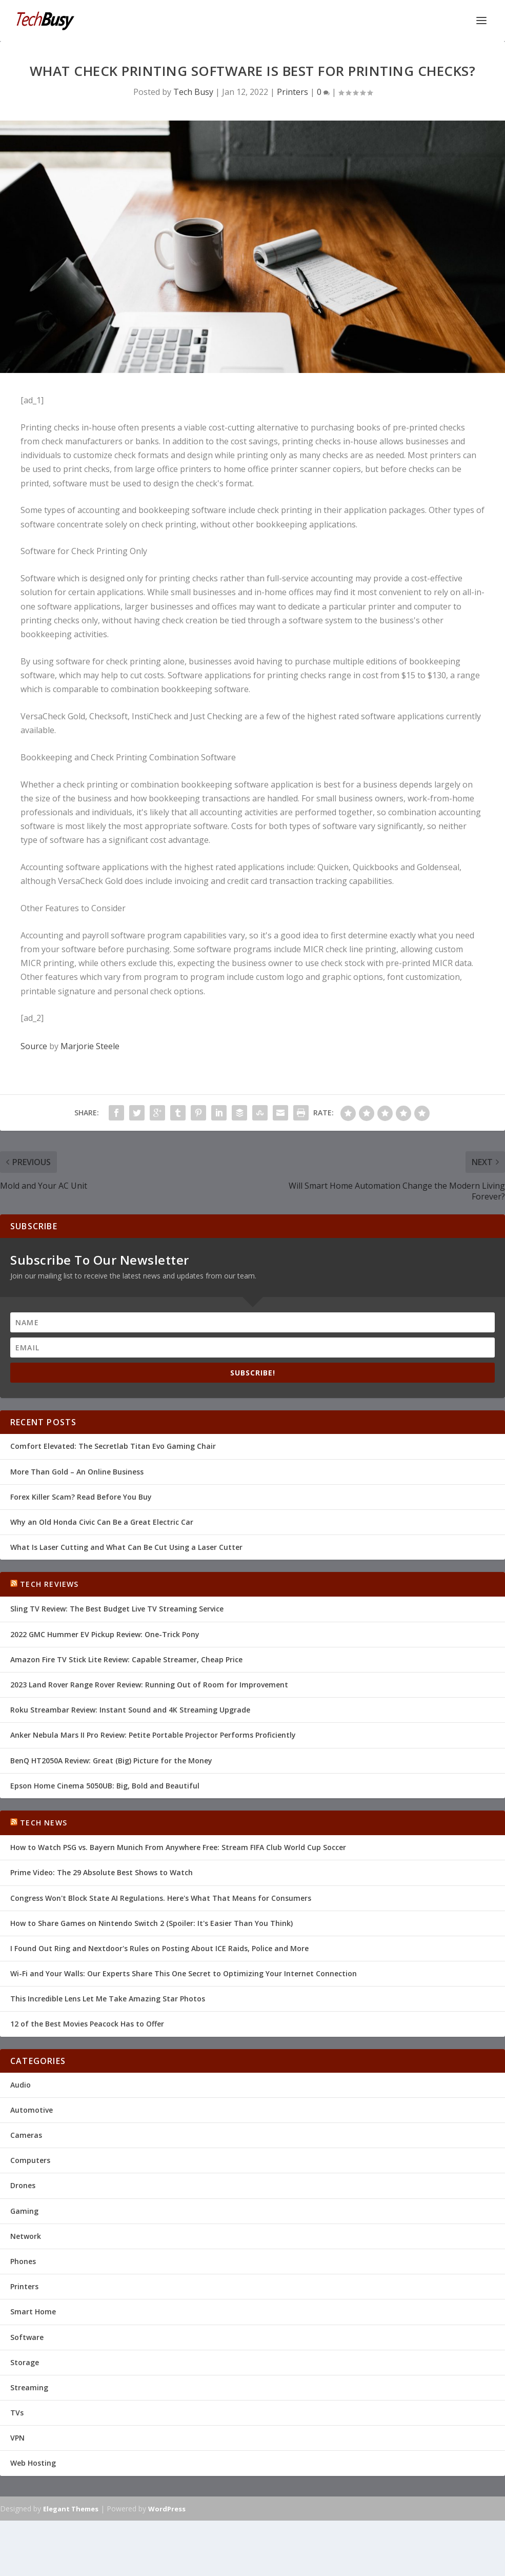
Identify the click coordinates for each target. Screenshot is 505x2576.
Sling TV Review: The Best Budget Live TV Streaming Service (117, 1609)
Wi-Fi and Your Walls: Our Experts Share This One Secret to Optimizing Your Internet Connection (183, 1973)
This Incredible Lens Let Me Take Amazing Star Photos (107, 1998)
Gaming (24, 2211)
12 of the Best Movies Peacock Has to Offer (87, 2024)
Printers (292, 91)
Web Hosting (33, 2463)
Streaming (29, 2387)
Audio (20, 2085)
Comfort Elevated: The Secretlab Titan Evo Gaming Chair (113, 1446)
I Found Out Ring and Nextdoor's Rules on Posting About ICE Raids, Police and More (159, 1948)
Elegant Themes (70, 2508)
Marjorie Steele (89, 1046)
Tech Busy (193, 91)
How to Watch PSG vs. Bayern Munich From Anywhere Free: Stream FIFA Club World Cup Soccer (178, 1847)
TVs (17, 2412)
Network (25, 2236)
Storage (24, 2362)
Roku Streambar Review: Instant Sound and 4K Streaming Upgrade (130, 1710)
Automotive (31, 2110)
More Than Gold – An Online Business (77, 1472)
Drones (22, 2185)
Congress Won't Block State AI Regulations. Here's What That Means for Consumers (160, 1898)
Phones (23, 2261)
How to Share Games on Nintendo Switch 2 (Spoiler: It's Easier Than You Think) (151, 1923)
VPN (17, 2438)
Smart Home (33, 2311)
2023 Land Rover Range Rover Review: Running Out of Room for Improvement (149, 1684)
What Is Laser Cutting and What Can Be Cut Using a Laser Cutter (126, 1547)
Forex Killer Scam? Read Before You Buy (81, 1497)
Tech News (43, 1822)
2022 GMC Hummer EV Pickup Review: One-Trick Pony (104, 1634)
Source (34, 1046)
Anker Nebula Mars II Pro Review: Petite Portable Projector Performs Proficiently (153, 1735)
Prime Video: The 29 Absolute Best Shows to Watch (101, 1872)
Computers (30, 2160)
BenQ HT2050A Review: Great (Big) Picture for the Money (111, 1760)
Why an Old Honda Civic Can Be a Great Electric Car (101, 1522)
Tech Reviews (49, 1584)
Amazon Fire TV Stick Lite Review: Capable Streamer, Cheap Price (126, 1659)
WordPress (167, 2508)
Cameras (26, 2135)
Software (27, 2337)
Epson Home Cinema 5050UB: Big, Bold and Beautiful (104, 1786)
